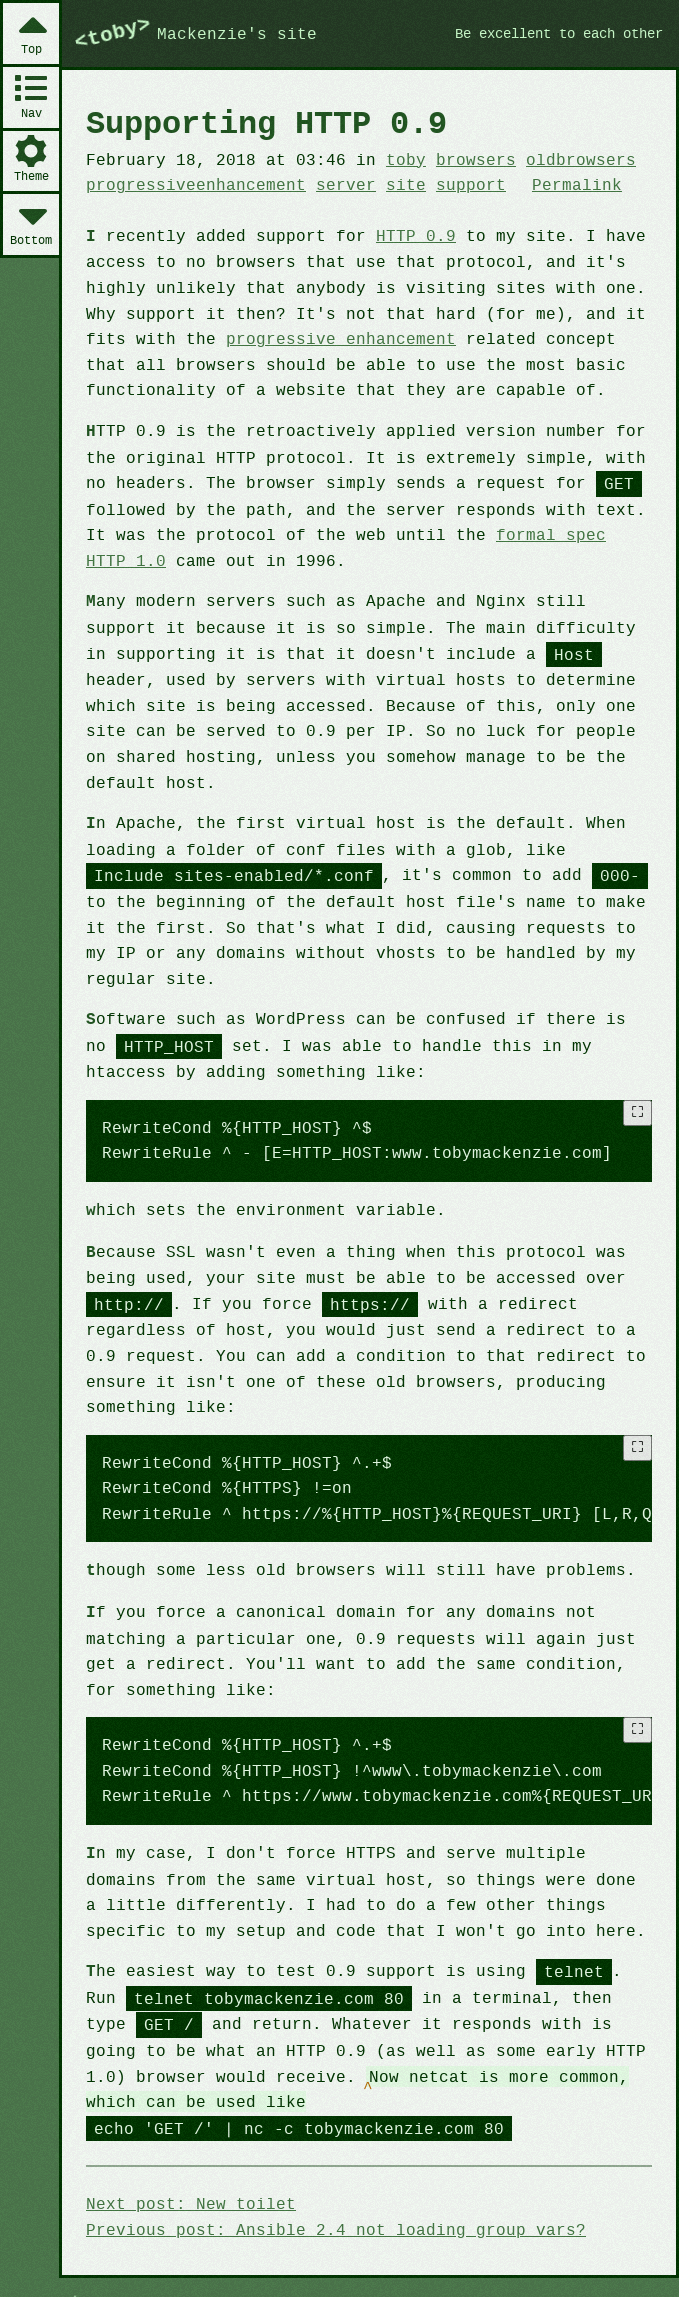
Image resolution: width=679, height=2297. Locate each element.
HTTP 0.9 (402, 235)
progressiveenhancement (191, 184)
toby (393, 159)
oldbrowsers (562, 159)
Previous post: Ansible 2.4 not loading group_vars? (326, 2194)
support (455, 184)
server (336, 184)
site (393, 184)
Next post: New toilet (187, 2169)
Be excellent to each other (550, 33)
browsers (460, 159)
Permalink (558, 184)
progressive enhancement (330, 337)
